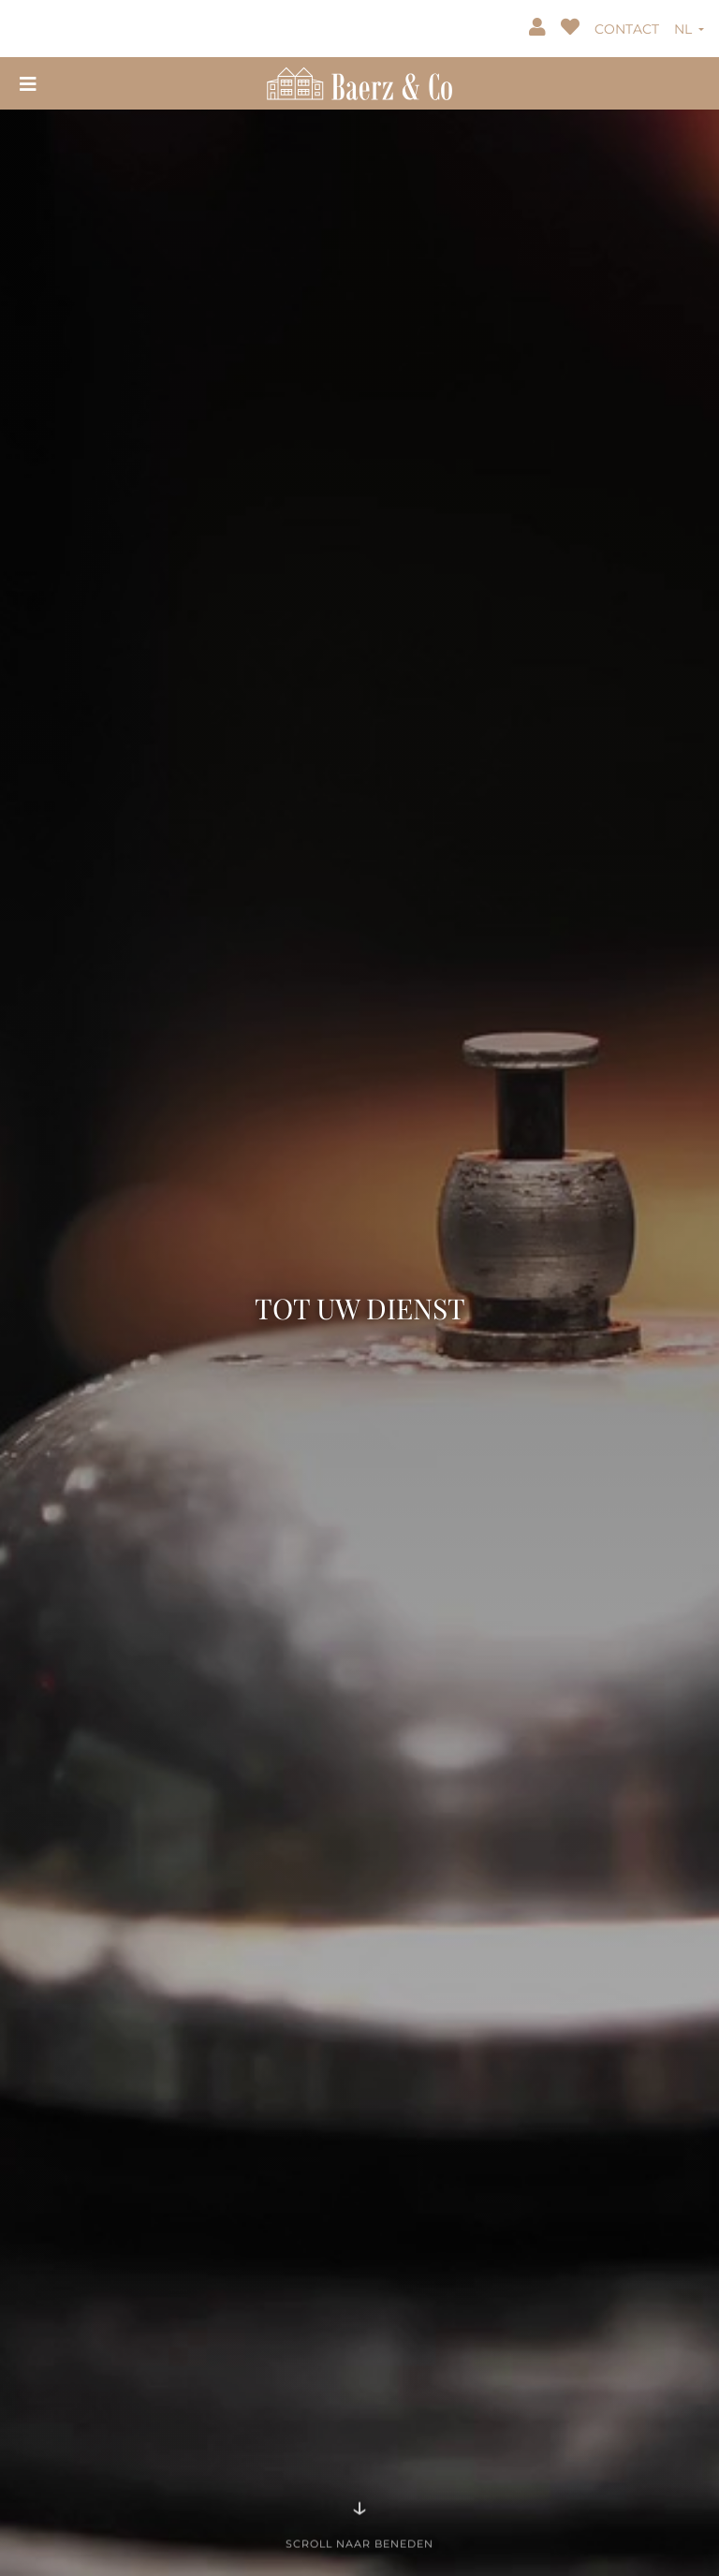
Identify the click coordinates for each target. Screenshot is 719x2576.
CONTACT (626, 29)
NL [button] (685, 29)
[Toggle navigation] (28, 82)
